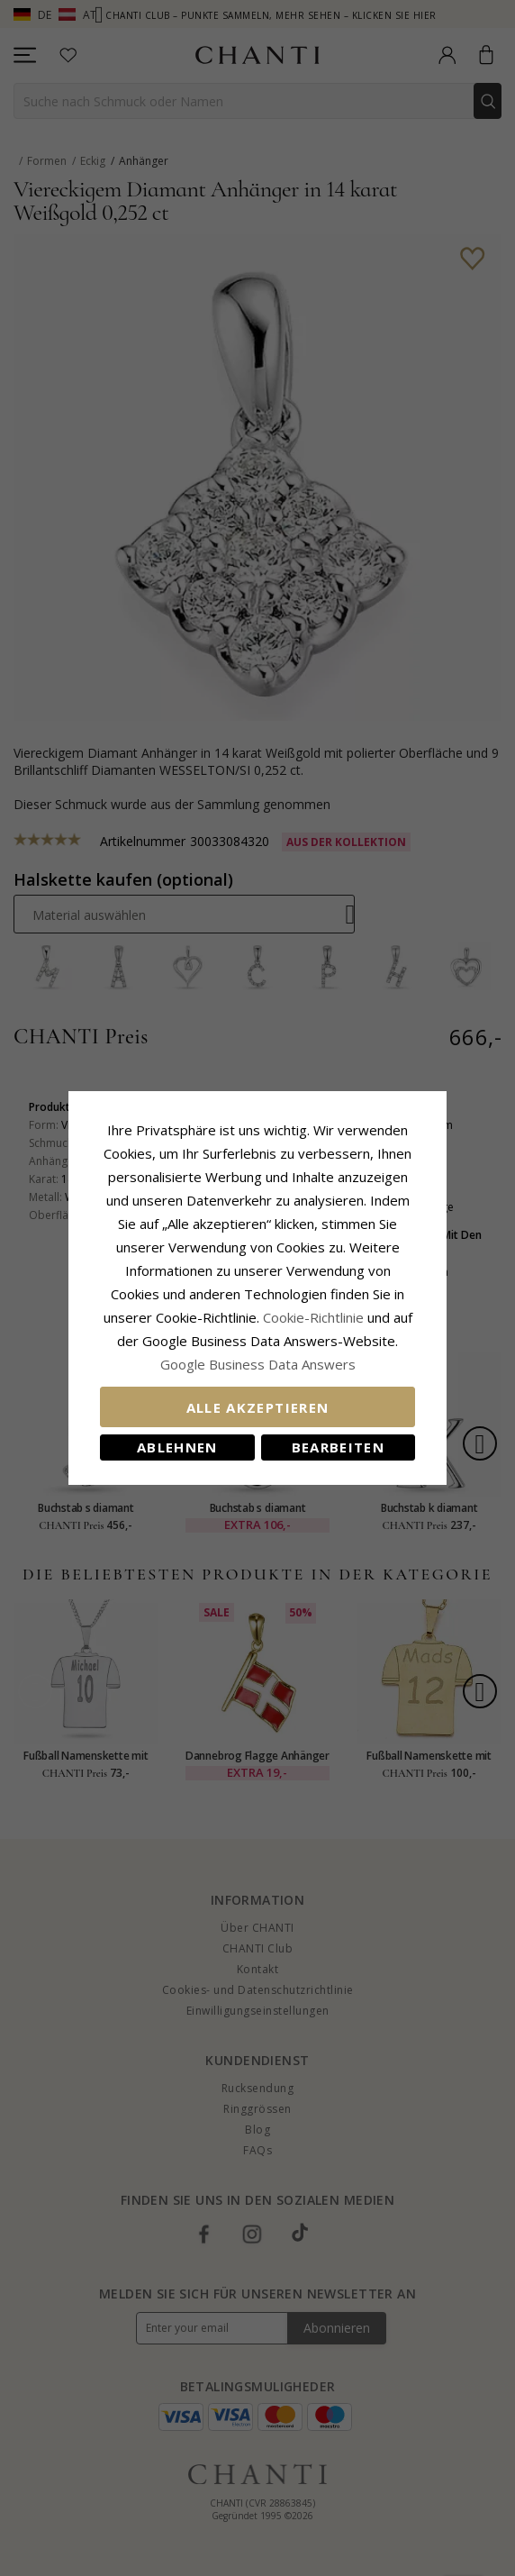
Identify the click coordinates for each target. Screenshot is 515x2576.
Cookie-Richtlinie (313, 1317)
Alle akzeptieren (258, 1407)
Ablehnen (177, 1447)
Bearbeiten (338, 1447)
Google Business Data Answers (258, 1364)
